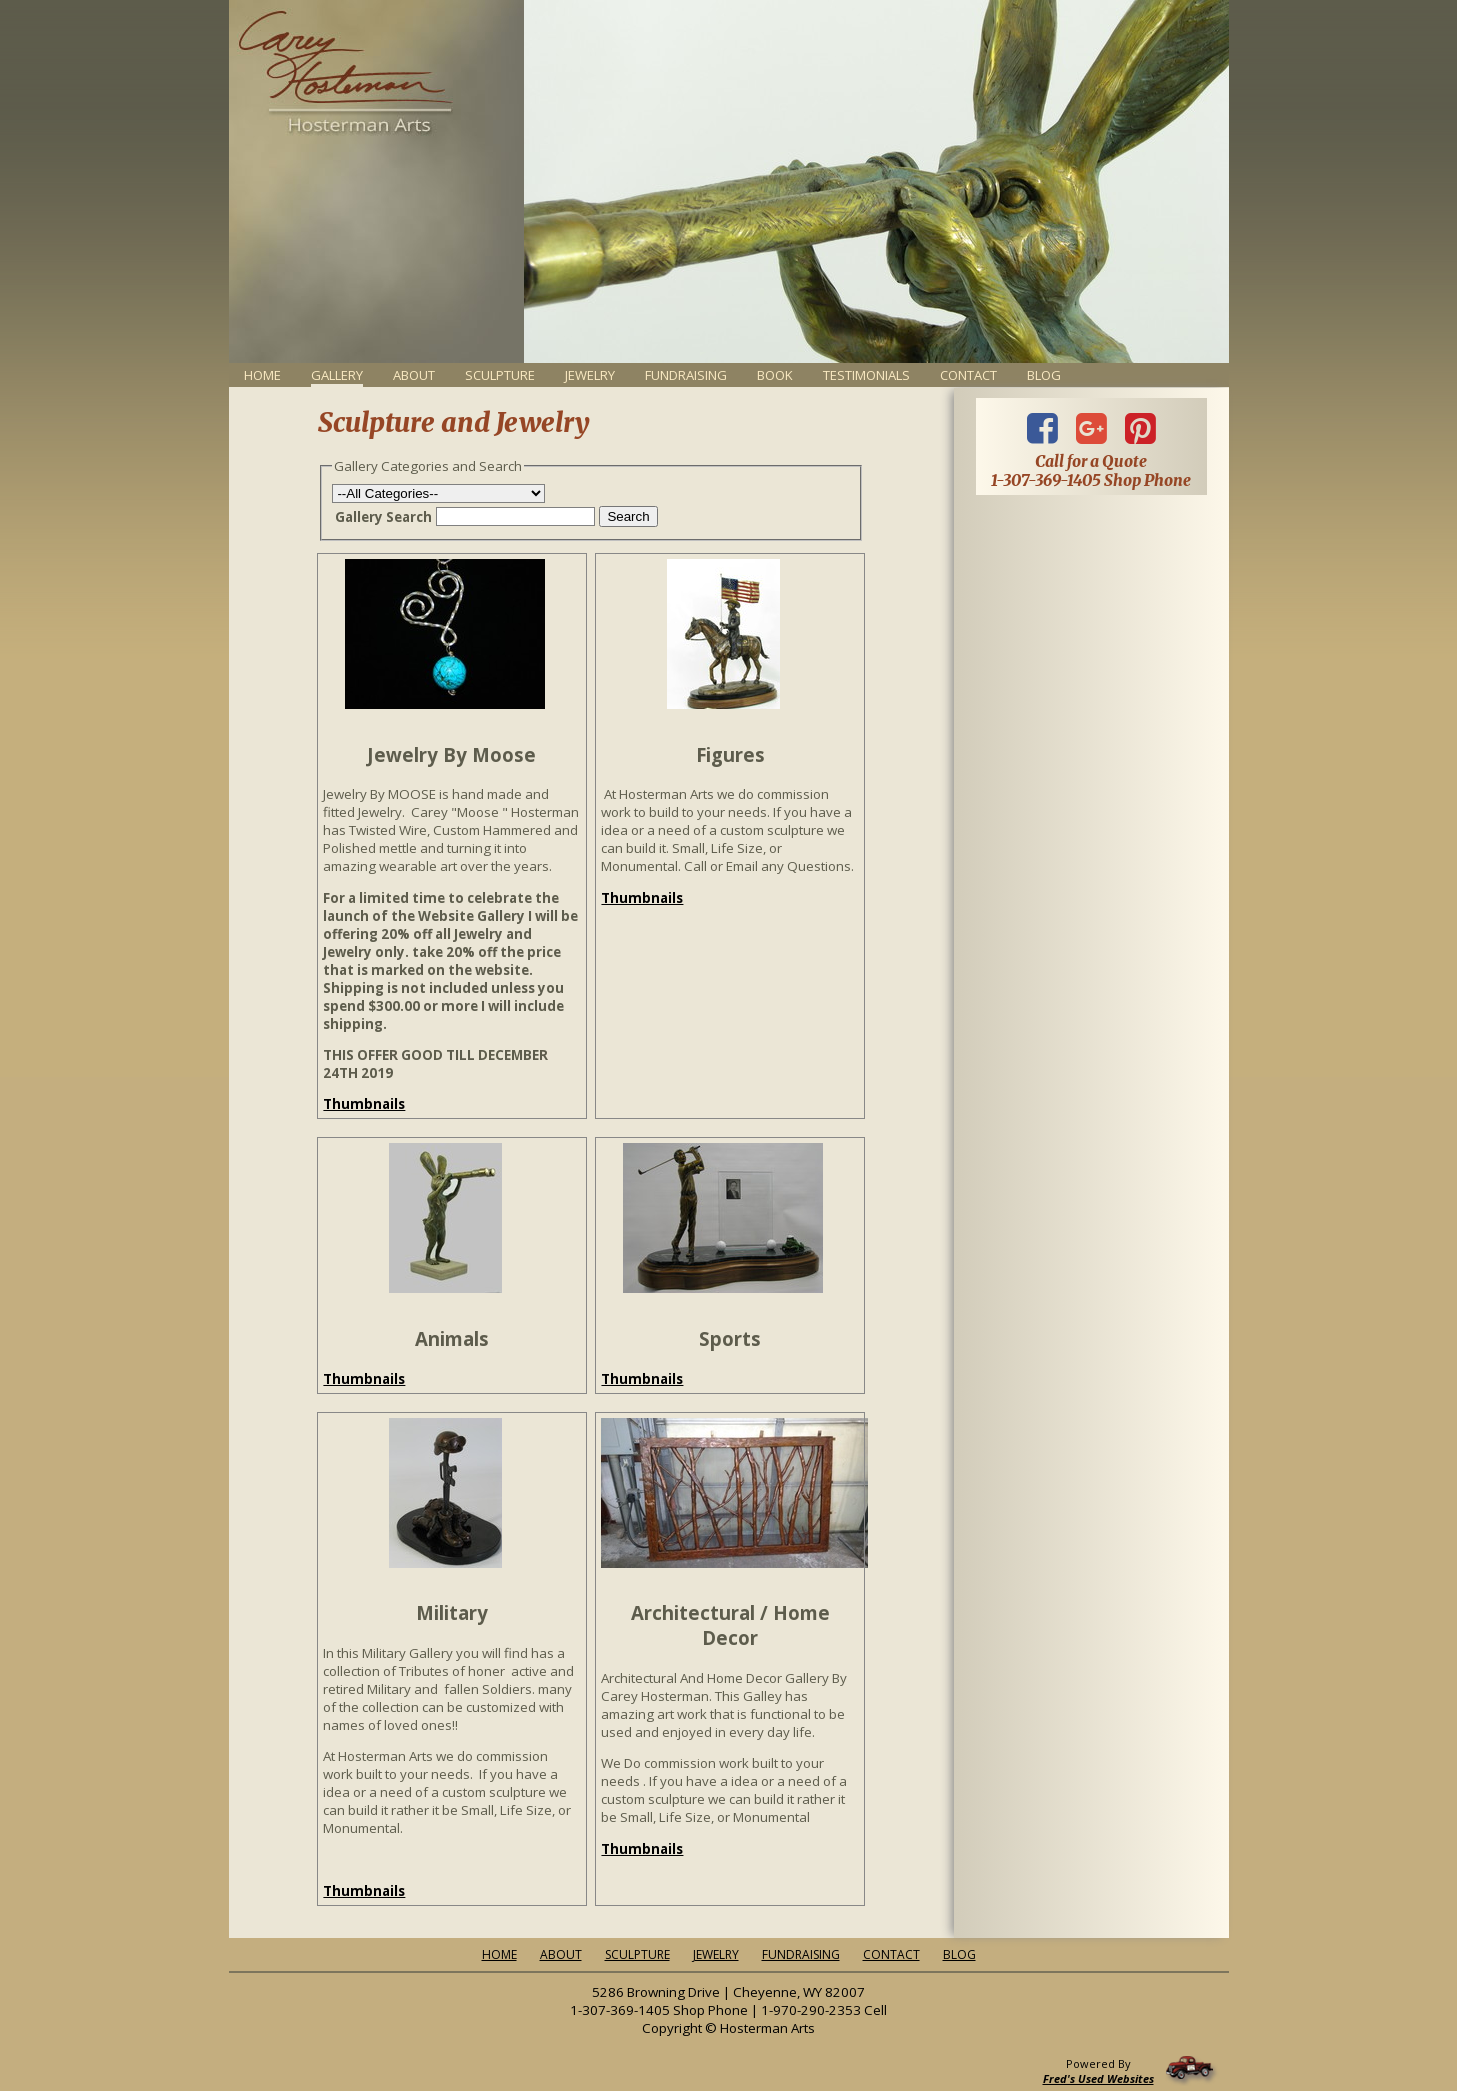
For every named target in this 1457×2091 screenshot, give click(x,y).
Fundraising (686, 375)
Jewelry (590, 375)
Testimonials (866, 375)
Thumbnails (364, 1104)
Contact (968, 375)
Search (628, 516)
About (414, 375)
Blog (1044, 375)
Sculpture (500, 375)
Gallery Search (383, 517)
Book (775, 375)
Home (262, 375)
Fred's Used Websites (1098, 2078)
